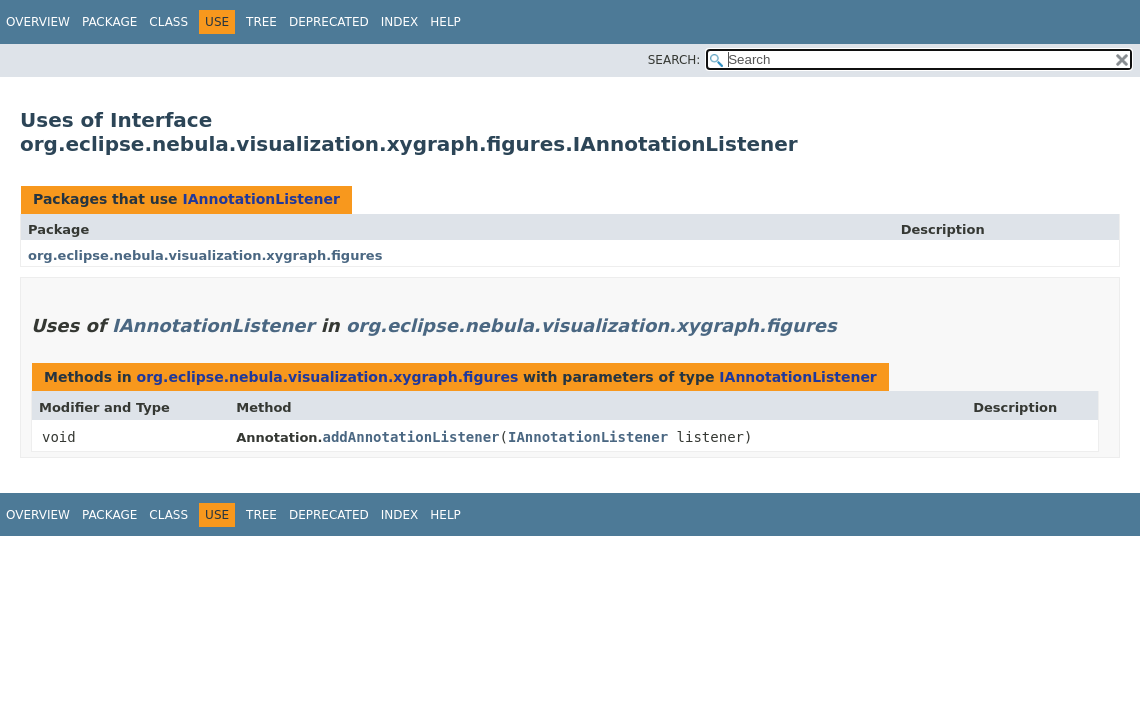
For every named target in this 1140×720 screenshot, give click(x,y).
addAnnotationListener (411, 437)
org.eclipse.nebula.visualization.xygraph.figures (205, 255)
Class (168, 22)
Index (400, 22)
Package (109, 22)
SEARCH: (674, 60)
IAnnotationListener (260, 199)
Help (445, 22)
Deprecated (329, 22)
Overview (38, 22)
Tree (261, 22)
